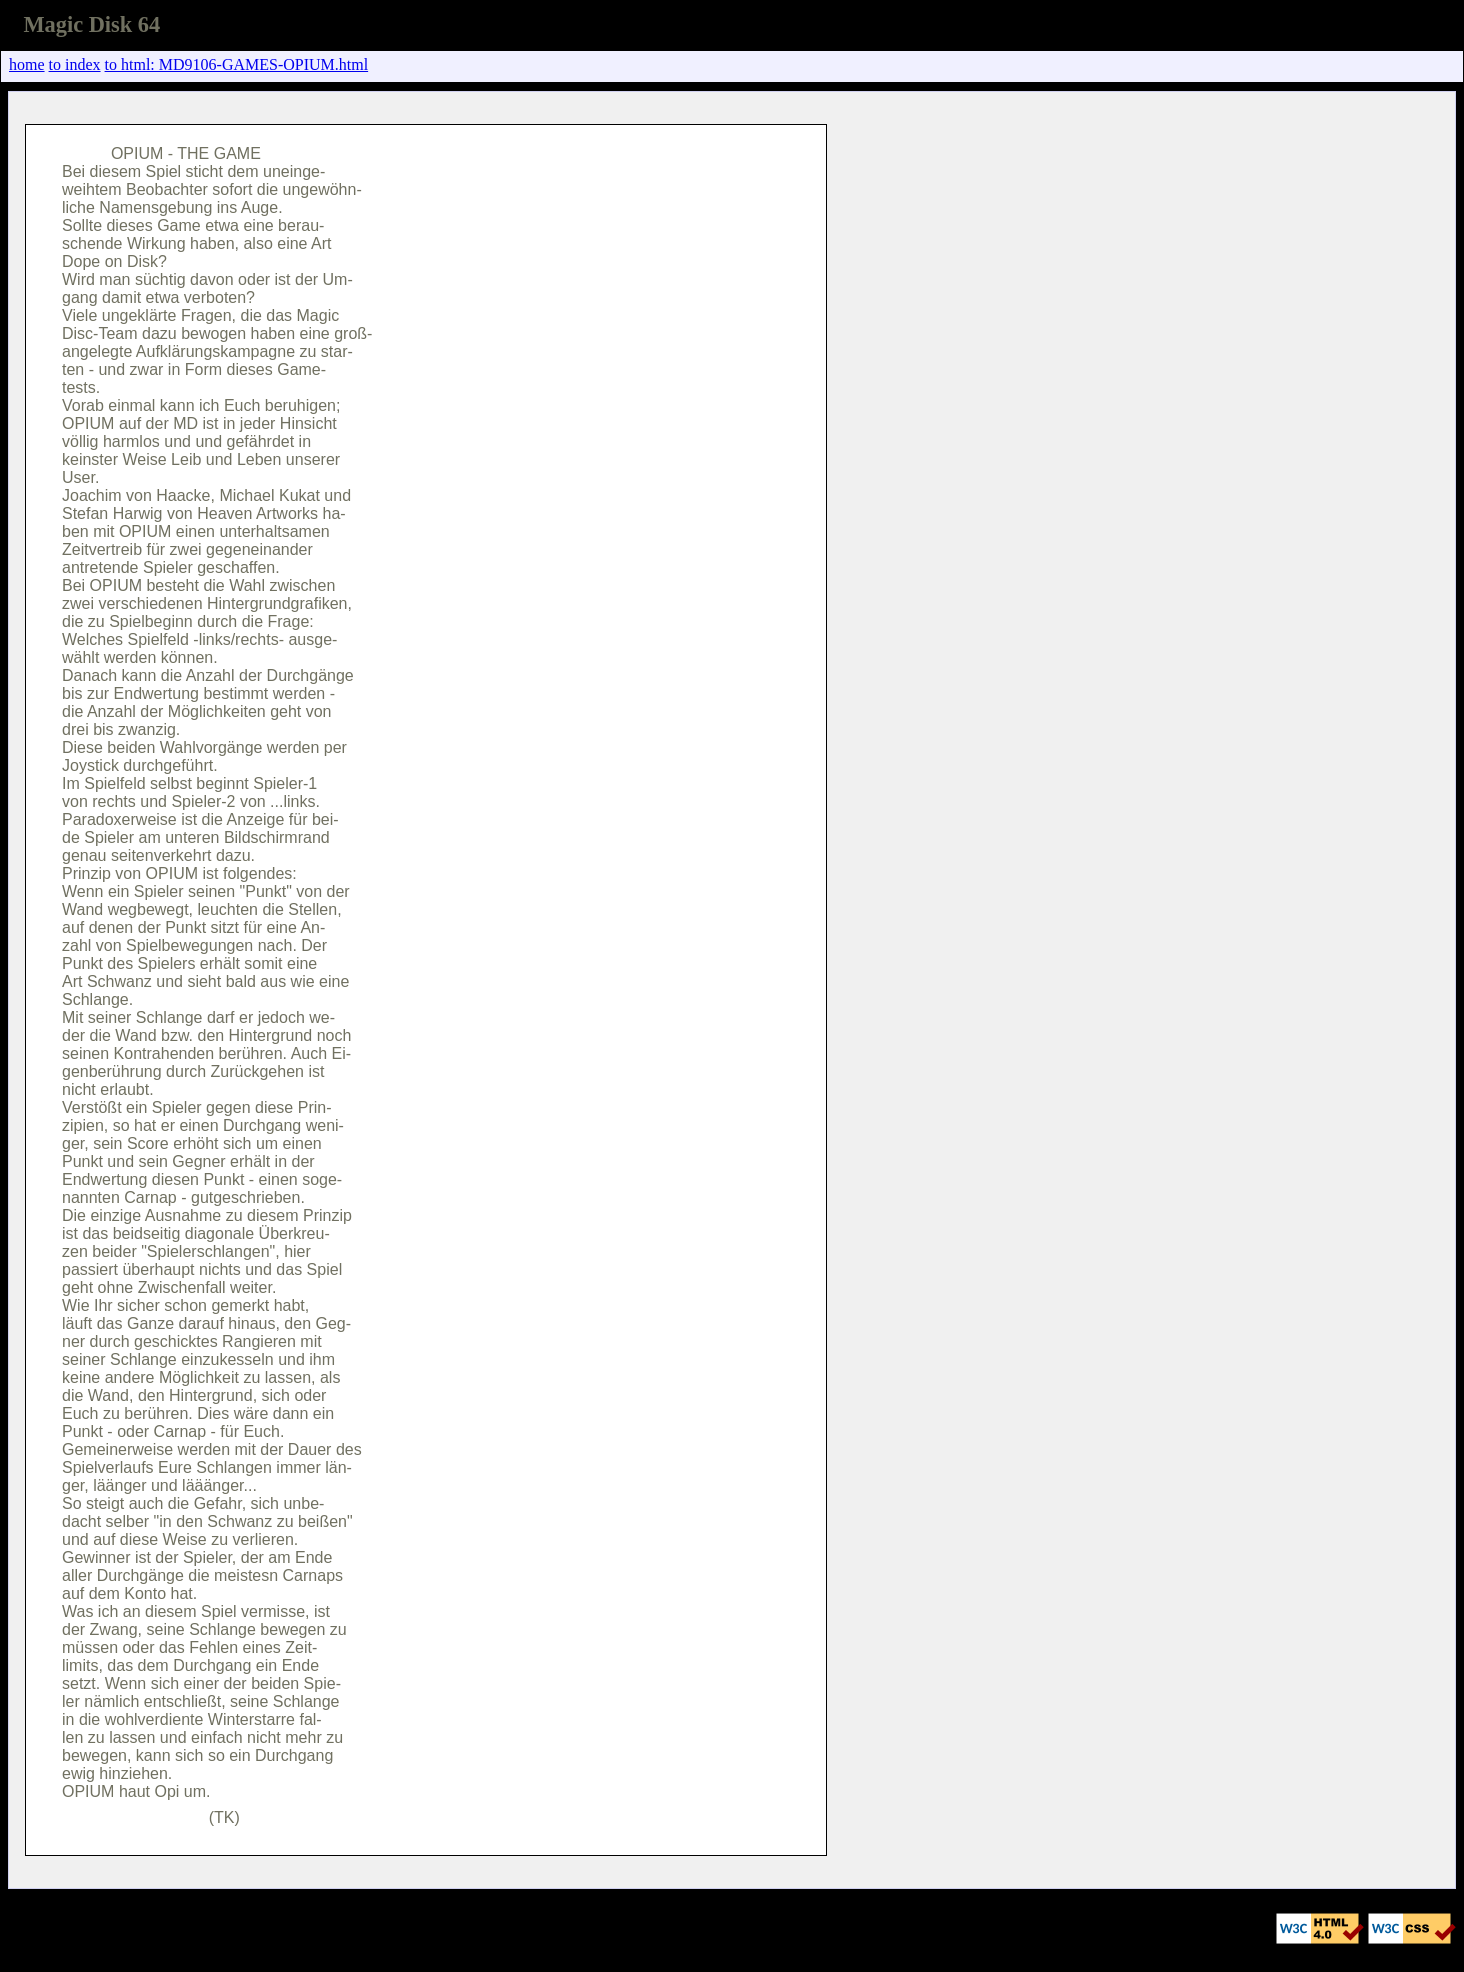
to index (75, 64)
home (27, 64)
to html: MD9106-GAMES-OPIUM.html (237, 64)
